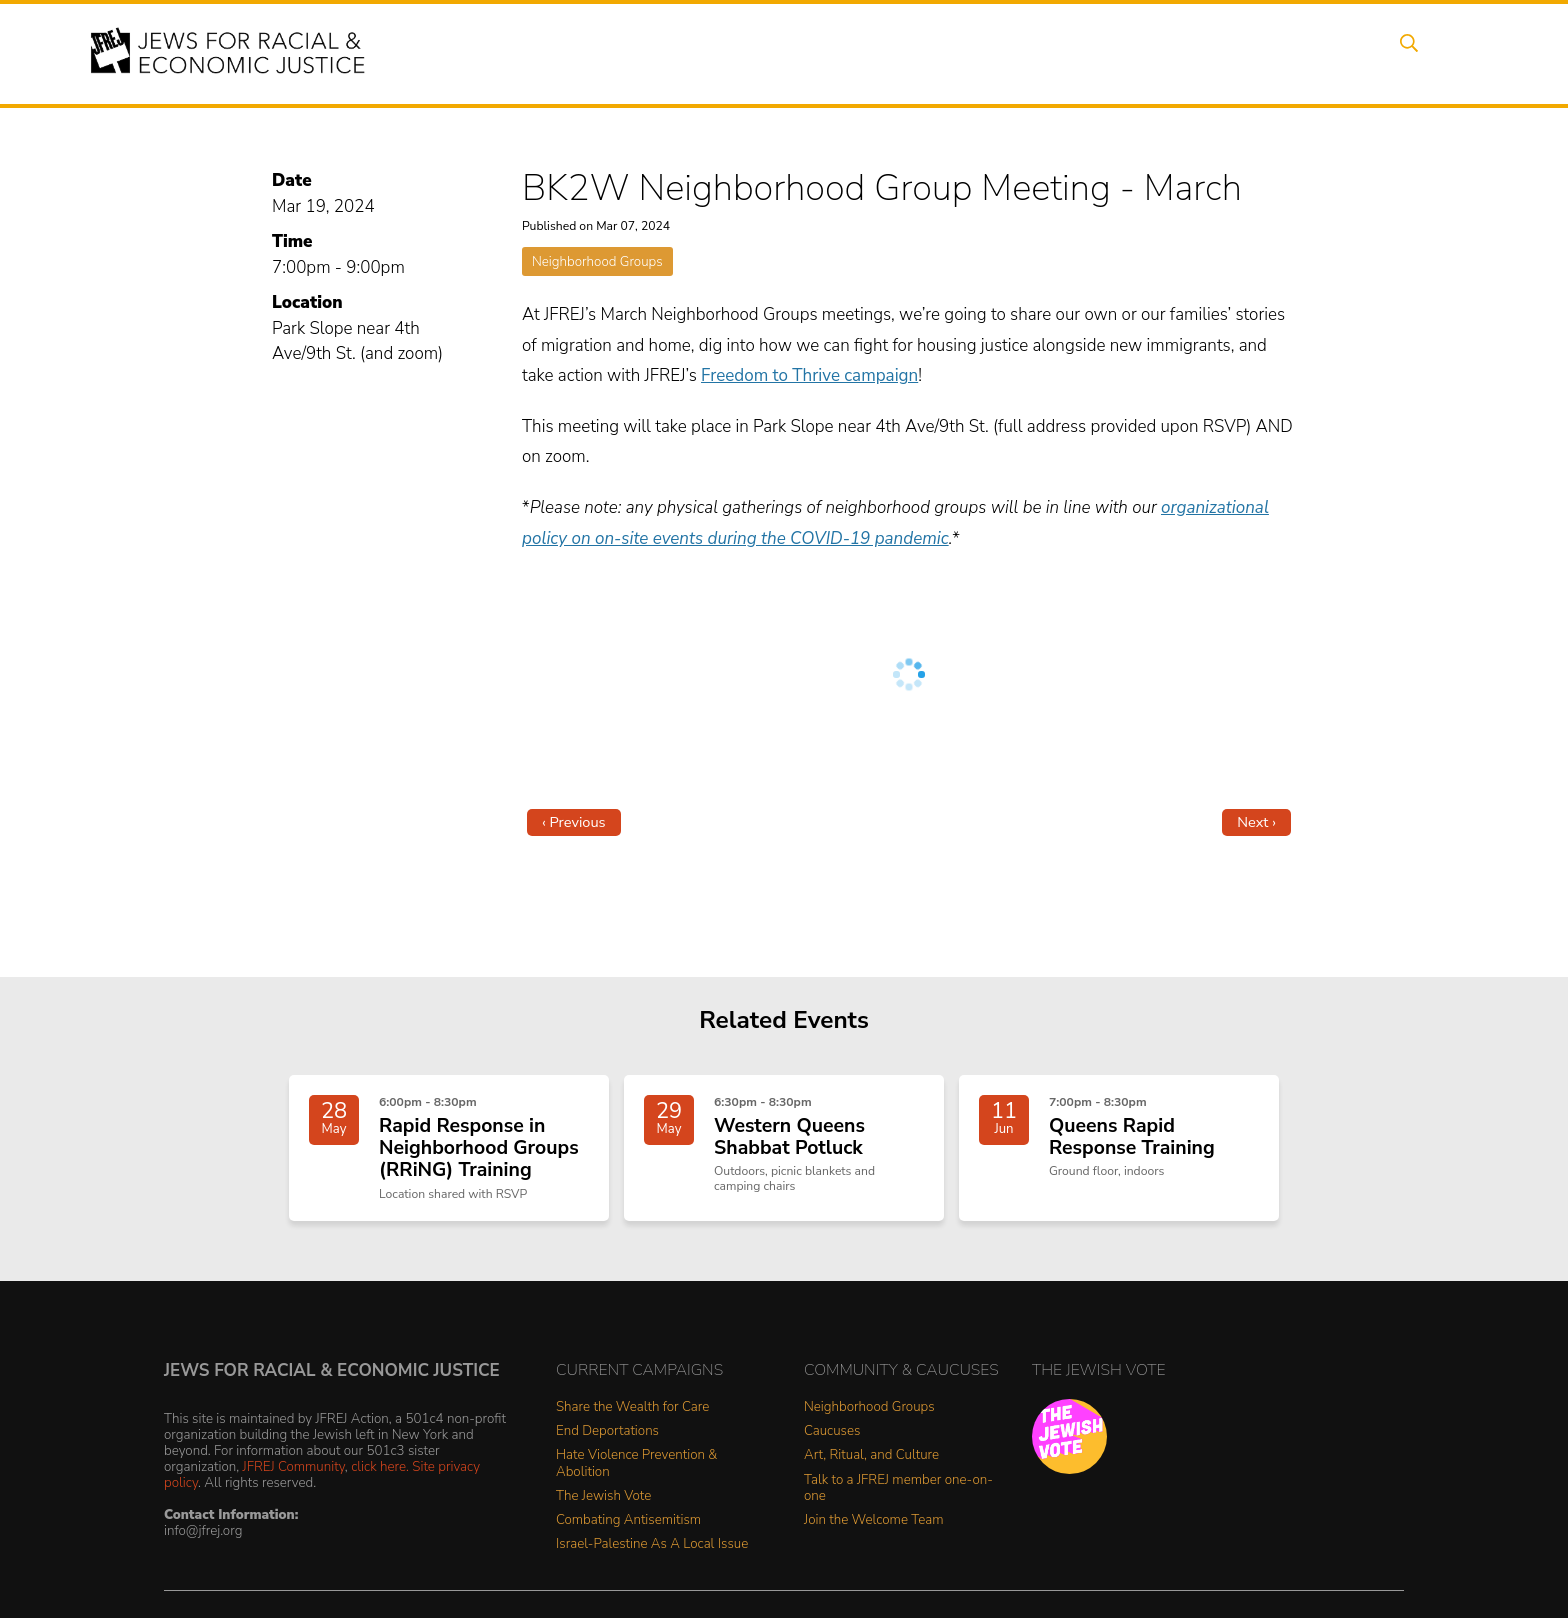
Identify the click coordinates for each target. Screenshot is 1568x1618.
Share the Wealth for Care (632, 1417)
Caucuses (832, 1441)
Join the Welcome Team (874, 1530)
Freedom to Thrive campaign (809, 375)
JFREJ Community (294, 1476)
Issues (863, 53)
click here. (380, 1476)
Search (1425, 53)
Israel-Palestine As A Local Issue (652, 1554)
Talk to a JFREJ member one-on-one (898, 1498)
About (705, 53)
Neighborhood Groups (597, 261)
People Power (967, 53)
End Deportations (607, 1441)
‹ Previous (574, 822)
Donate (1272, 53)
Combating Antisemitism (628, 1530)
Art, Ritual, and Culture (871, 1465)
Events (784, 53)
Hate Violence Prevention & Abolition (636, 1473)
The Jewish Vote (603, 1506)
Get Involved (1168, 53)
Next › (1256, 822)
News (1070, 53)
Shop (1349, 53)
